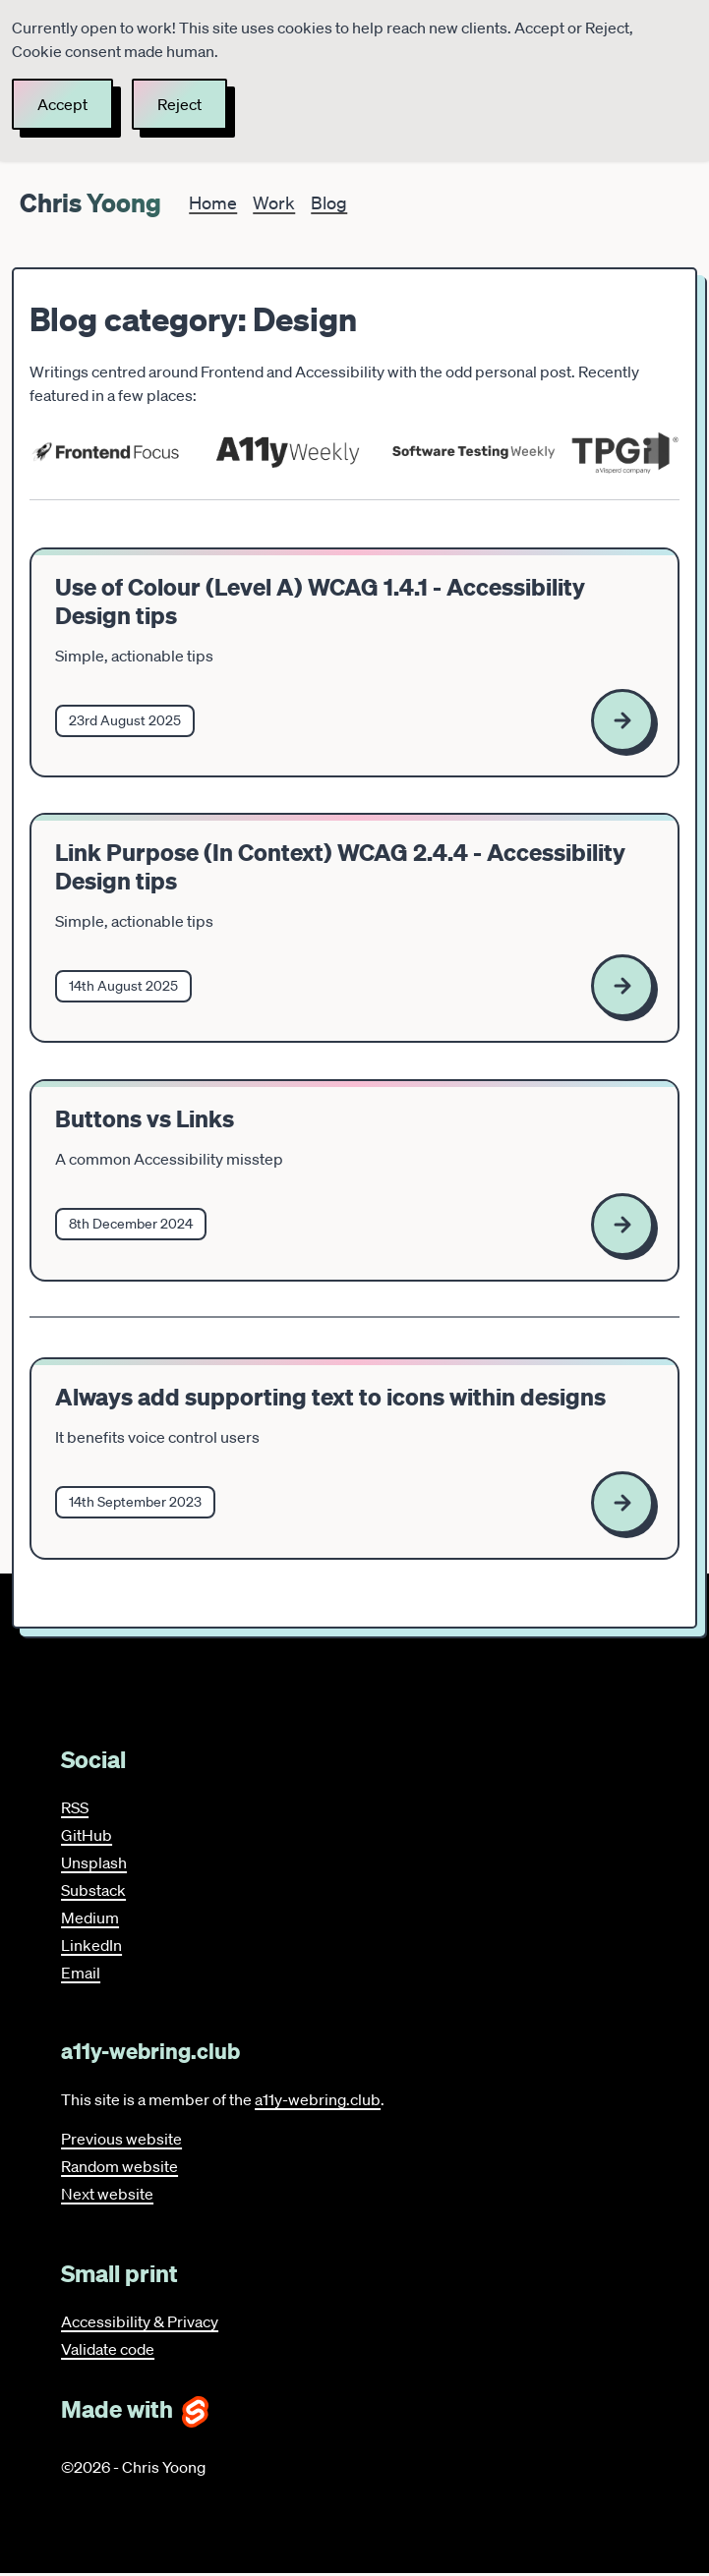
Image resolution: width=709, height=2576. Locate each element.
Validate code (107, 2349)
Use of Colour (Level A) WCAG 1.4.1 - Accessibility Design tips (320, 601)
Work (274, 202)
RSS (75, 1807)
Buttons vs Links (144, 1119)
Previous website (121, 2138)
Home (213, 202)
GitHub (86, 1835)
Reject (179, 104)
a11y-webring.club (318, 2099)
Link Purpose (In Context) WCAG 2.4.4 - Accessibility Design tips (340, 866)
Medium (90, 1917)
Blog (329, 202)
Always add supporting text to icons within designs (330, 1399)
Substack (93, 1890)
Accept (62, 104)
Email (80, 1972)
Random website (119, 2166)
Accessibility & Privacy (139, 2321)
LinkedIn (91, 1945)
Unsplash (94, 1862)
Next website (107, 2194)
